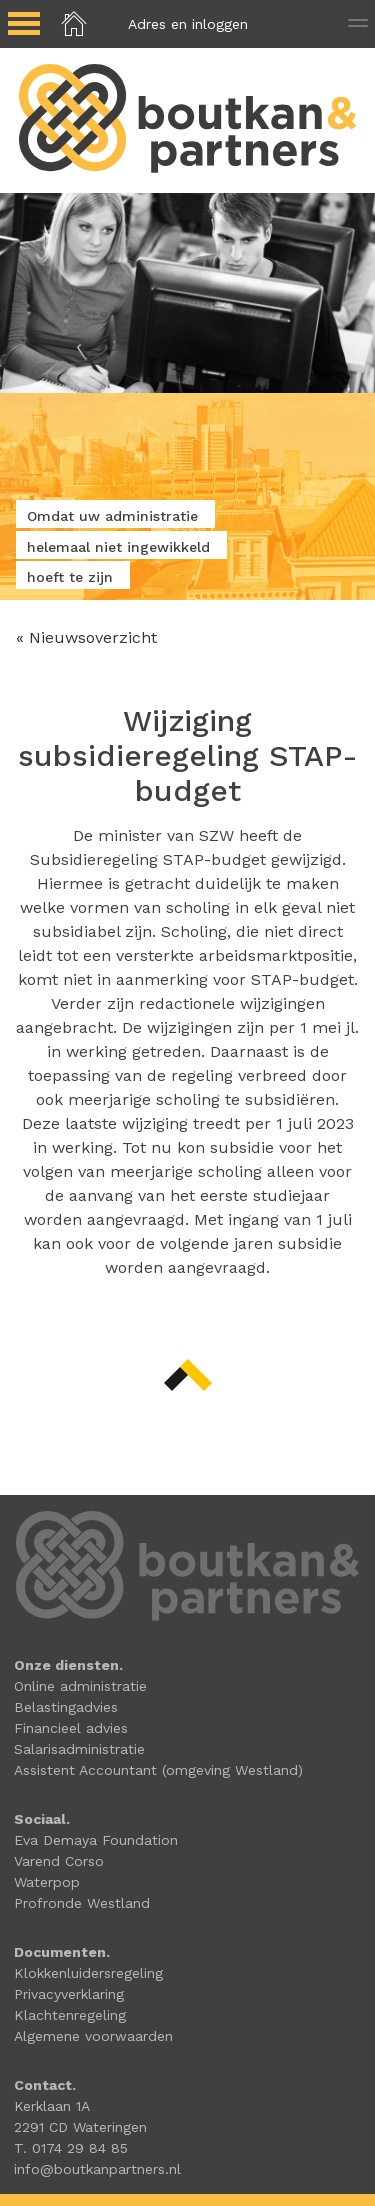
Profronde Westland (82, 1903)
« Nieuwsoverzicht (86, 637)
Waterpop (47, 1882)
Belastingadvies (66, 1707)
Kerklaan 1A (52, 2106)
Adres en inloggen (188, 24)
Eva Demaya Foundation (96, 1840)
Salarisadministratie (79, 1749)
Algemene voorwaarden (93, 2036)
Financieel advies (71, 1728)
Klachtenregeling (70, 2015)
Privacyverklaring (69, 1994)
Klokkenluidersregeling (88, 1973)
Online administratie (80, 1686)
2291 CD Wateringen (80, 2127)
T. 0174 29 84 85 (71, 2148)
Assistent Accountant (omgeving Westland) (158, 1770)
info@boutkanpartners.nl (97, 2169)
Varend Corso (59, 1861)
